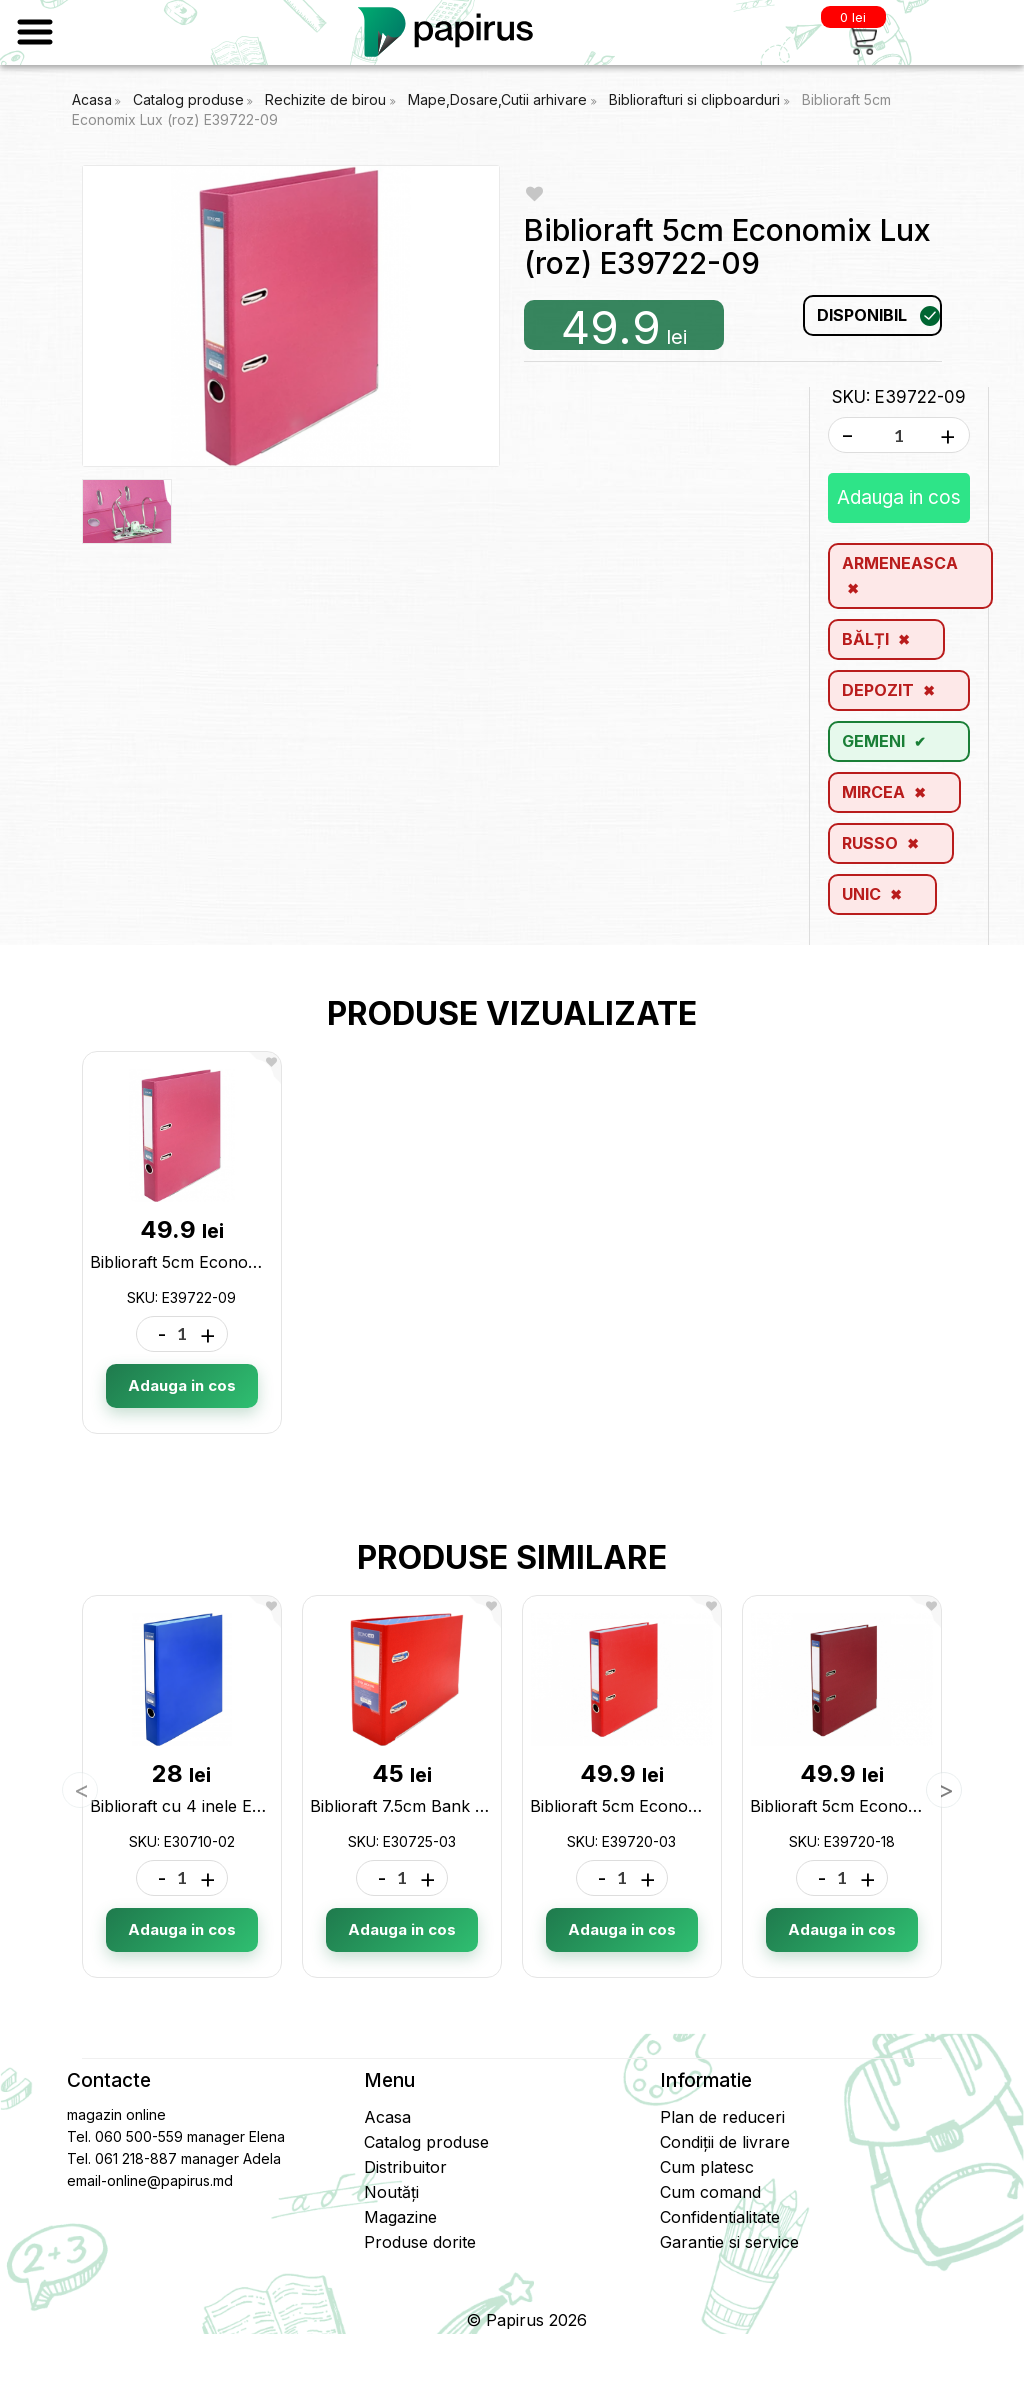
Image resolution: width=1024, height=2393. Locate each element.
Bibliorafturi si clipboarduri (696, 99)
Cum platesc (707, 2167)
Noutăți (391, 2192)
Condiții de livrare (725, 2142)
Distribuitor (405, 2167)
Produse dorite (420, 2242)
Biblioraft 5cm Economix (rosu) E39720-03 (692, 1806)
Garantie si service (729, 2242)
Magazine (400, 2217)
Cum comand (710, 2192)
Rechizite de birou (327, 99)
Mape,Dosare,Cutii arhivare (499, 99)
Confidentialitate (720, 2217)
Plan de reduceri (722, 2117)
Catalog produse (188, 99)
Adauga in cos (899, 497)
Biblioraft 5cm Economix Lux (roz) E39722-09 (264, 1262)
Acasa (92, 99)
